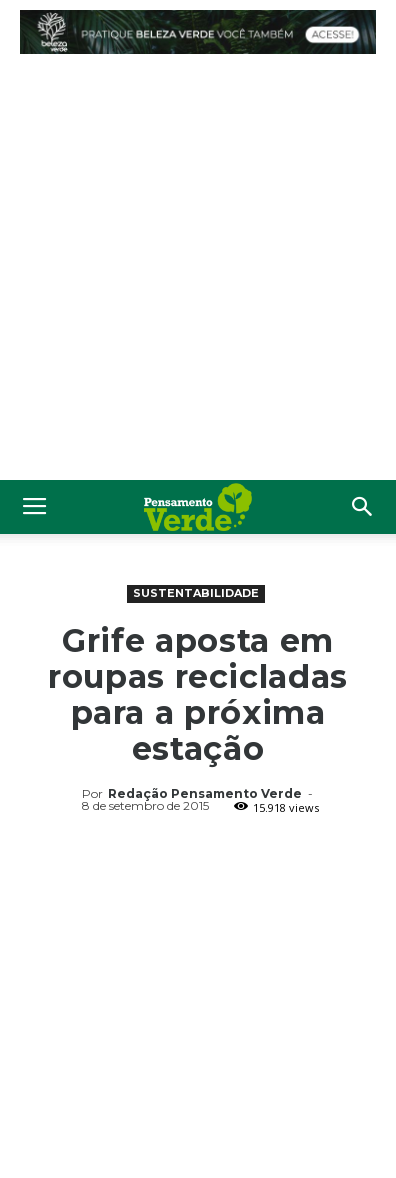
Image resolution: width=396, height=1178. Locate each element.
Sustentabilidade (196, 593)
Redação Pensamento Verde (205, 793)
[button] (363, 507)
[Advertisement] (198, 272)
